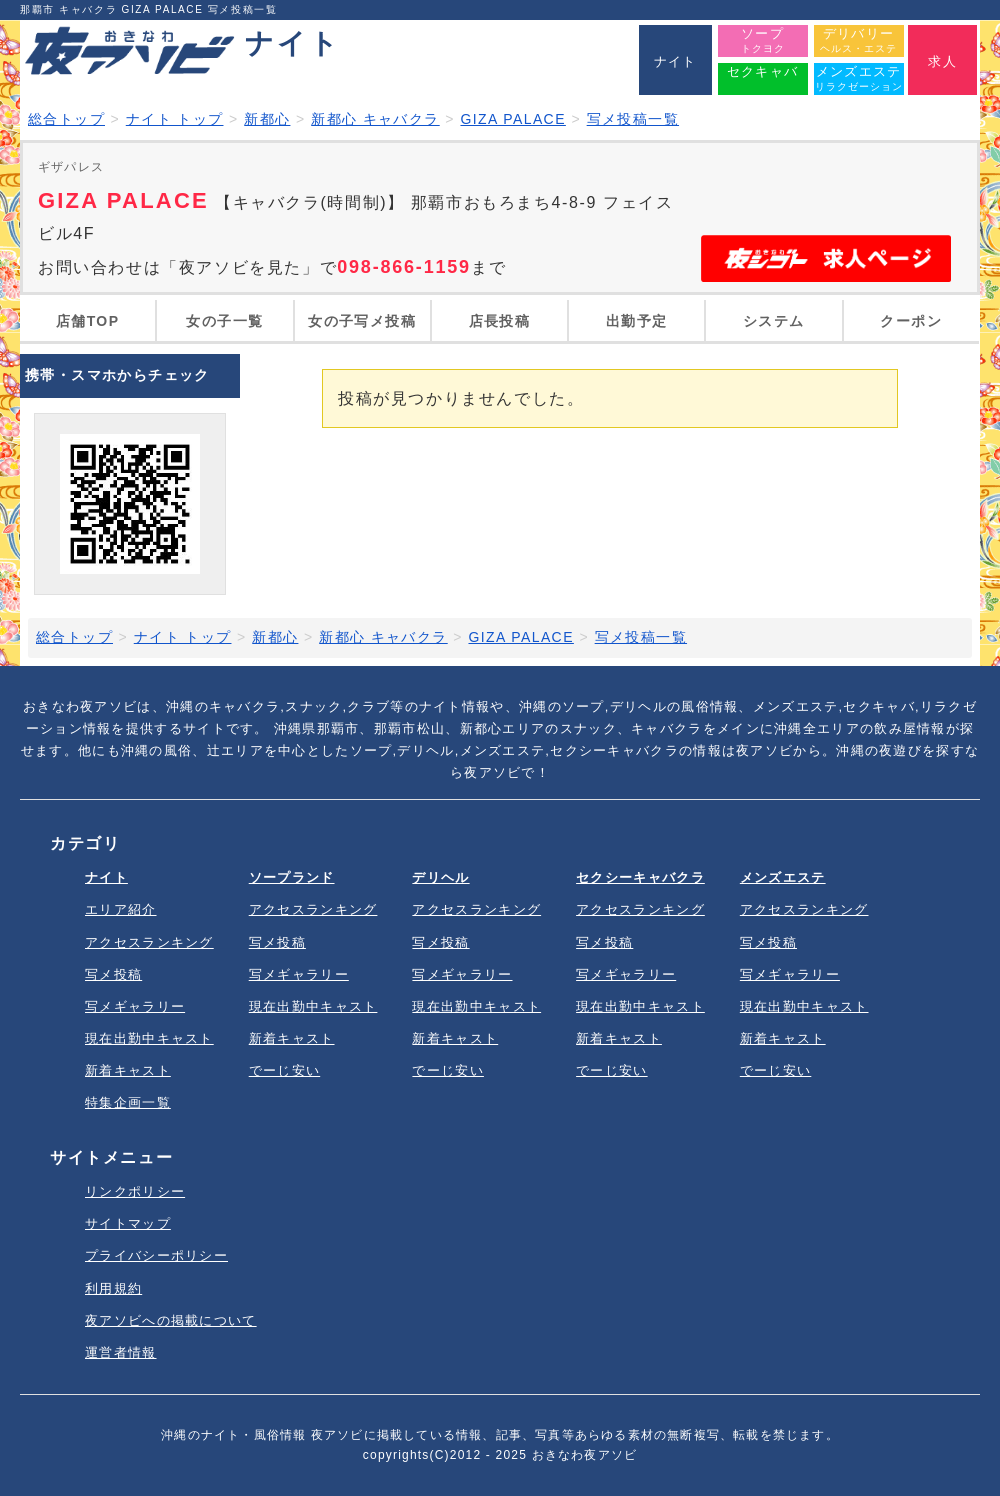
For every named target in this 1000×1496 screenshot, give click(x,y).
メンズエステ (783, 877)
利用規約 (113, 1288)
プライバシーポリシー (156, 1255)
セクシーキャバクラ (640, 877)
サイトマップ (128, 1223)
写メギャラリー (135, 1006)
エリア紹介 (121, 909)
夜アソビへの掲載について (171, 1320)
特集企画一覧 (128, 1102)
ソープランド (292, 877)
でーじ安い (285, 1070)
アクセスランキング (149, 942)
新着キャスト (128, 1070)
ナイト (106, 877)
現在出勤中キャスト (149, 1038)
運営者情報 (121, 1352)
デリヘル (440, 877)
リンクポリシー (135, 1191)
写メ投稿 (113, 974)
